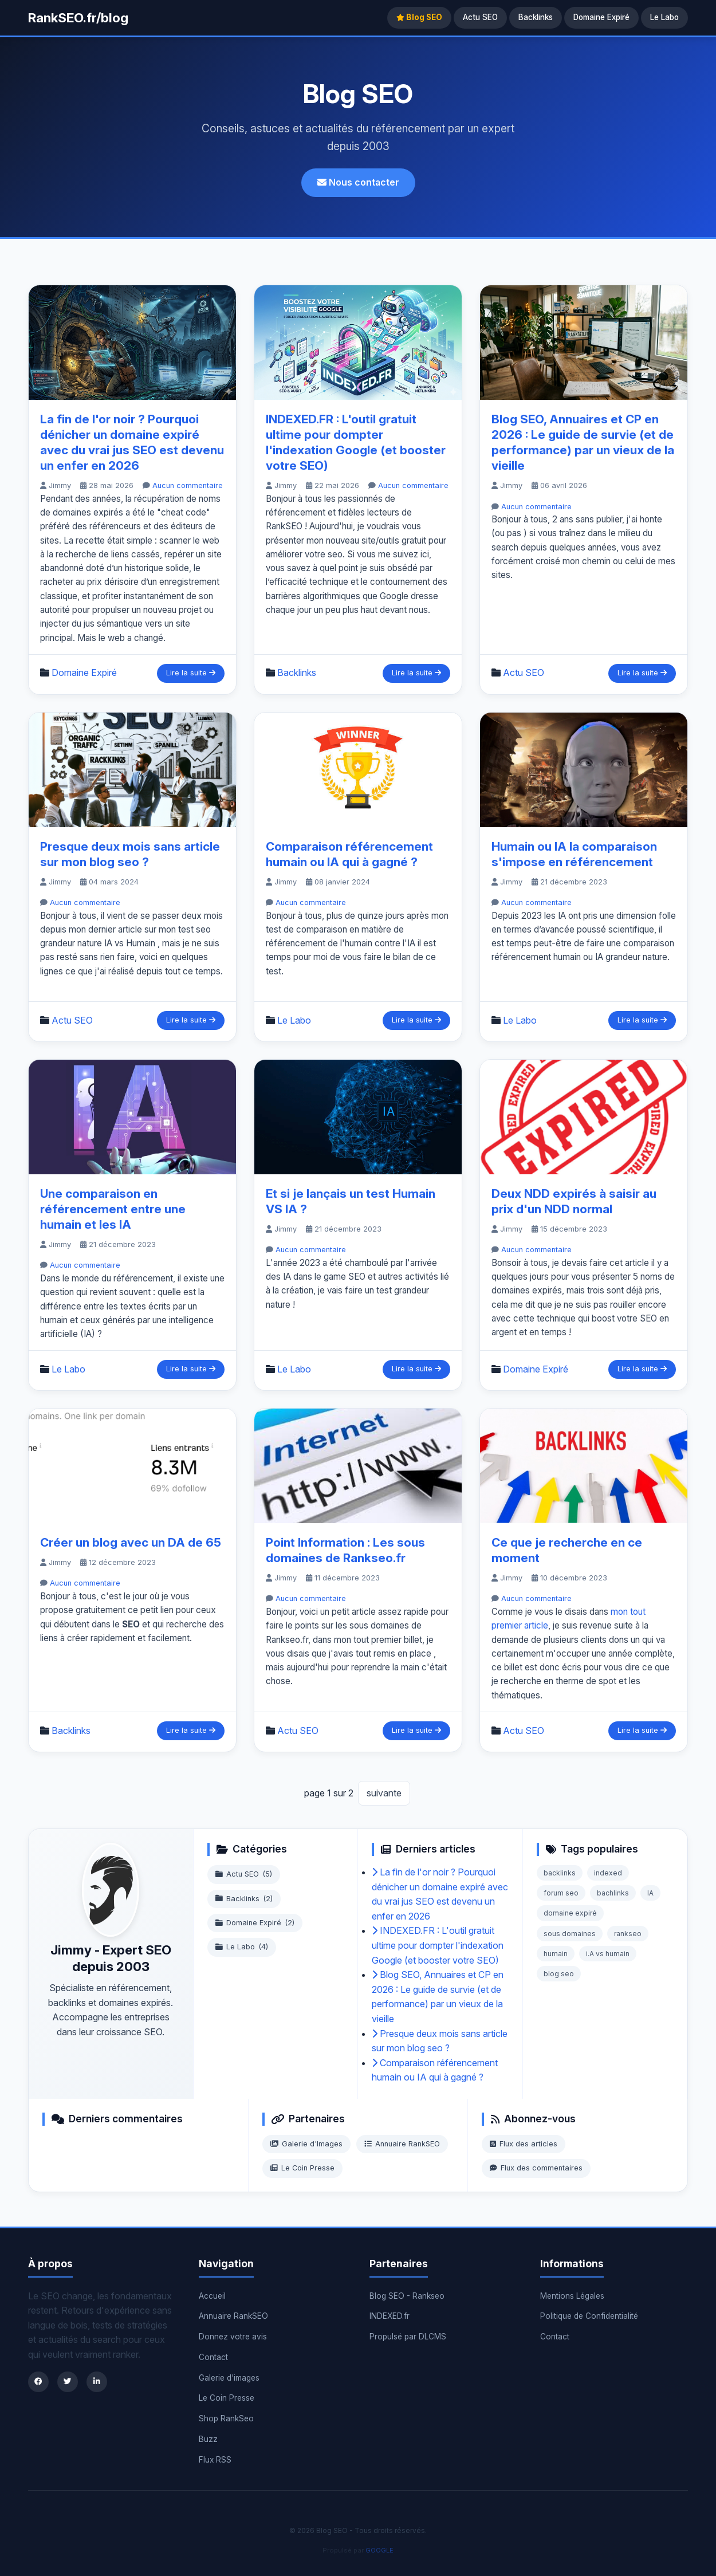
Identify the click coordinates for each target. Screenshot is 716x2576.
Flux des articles (523, 2144)
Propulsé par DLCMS (407, 2336)
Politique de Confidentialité (589, 2316)
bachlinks (613, 1893)
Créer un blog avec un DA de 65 (130, 1542)
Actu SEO (480, 17)
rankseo (628, 1933)
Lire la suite (190, 672)
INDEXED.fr (389, 2316)
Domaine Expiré (601, 17)
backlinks (560, 1873)
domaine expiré (570, 1913)
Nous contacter (358, 182)
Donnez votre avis (233, 2336)
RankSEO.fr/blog (78, 17)
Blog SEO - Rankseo (406, 2295)
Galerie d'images (229, 2377)
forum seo (561, 1893)
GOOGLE (379, 2550)
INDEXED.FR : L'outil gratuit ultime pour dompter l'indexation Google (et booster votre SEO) (437, 1945)
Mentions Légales (572, 2295)
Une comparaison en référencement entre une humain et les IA (113, 1209)
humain (556, 1953)
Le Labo (664, 17)
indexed (608, 1873)
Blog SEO (419, 17)
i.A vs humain (608, 1953)
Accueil (212, 2295)
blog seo (559, 1973)
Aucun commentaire (187, 485)
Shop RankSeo (226, 2418)
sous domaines (570, 1933)
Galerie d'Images (306, 2144)
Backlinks (535, 17)
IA (650, 1893)
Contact (213, 2357)
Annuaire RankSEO (402, 2144)
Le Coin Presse (302, 2168)
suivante (384, 1793)
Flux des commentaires (536, 2168)
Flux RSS (215, 2459)
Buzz (208, 2439)
